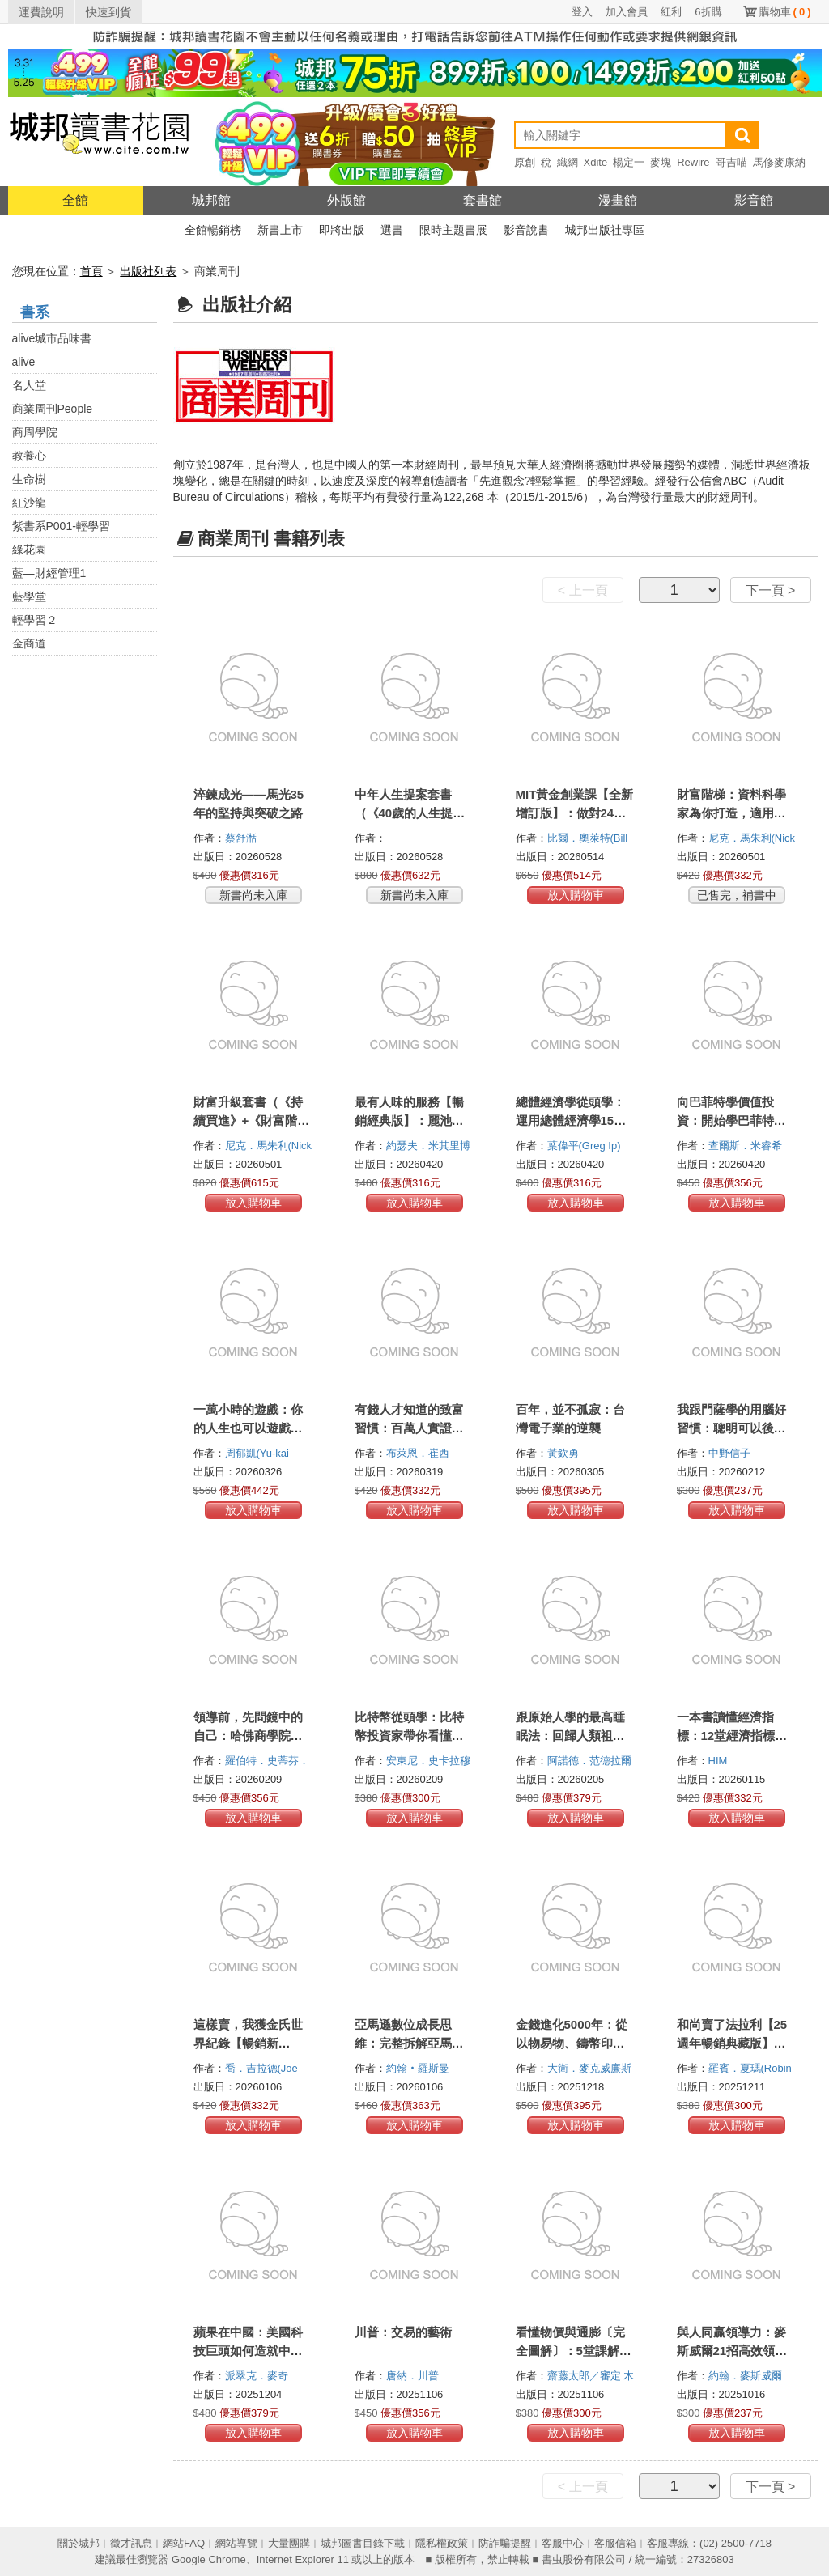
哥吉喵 (731, 162)
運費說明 (41, 12)
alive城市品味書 (52, 338)
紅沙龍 (29, 502)
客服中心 (563, 2543)
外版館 (346, 200)
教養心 (29, 455)
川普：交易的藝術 (403, 2332)
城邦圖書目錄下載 (363, 2543)
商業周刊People (52, 408)
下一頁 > (771, 590)
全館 (75, 200)
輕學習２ (34, 619)
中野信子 (731, 1453)
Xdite (596, 162)
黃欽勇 (564, 1453)
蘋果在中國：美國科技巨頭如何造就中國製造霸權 (248, 2350)
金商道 (29, 643)
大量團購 (289, 2543)
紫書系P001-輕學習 (61, 526)
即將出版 (341, 229)
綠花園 (29, 549)
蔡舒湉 (242, 838)
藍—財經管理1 (49, 573)
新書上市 (280, 229)
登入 (582, 12)
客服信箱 (615, 2543)
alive (24, 361)
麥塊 (660, 162)
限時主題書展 (453, 229)
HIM (719, 1761)
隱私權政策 (441, 2543)
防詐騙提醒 (504, 2543)
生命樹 (29, 479)
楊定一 (628, 162)
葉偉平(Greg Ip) (584, 1145)
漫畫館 (617, 200)
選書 (391, 229)
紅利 (671, 12)
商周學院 (34, 432)
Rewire (693, 162)
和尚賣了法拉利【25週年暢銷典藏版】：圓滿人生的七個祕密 (732, 2043)
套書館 (482, 200)
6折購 (708, 12)
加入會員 (627, 12)
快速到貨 (108, 12)
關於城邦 (78, 2543)
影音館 (753, 200)
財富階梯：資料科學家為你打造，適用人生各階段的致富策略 (731, 812)
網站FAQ (184, 2543)
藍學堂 (29, 596)
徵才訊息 (131, 2543)
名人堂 (29, 385)
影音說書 (526, 229)
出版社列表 (148, 271)
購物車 (785, 12)
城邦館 (211, 200)
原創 (524, 162)
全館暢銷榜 (213, 229)
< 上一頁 (583, 590)
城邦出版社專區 (604, 229)
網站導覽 (236, 2543)
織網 (567, 162)
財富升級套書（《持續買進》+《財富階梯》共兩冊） (248, 1120)
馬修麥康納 (779, 162)
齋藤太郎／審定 (585, 2376)
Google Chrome (209, 2559)
